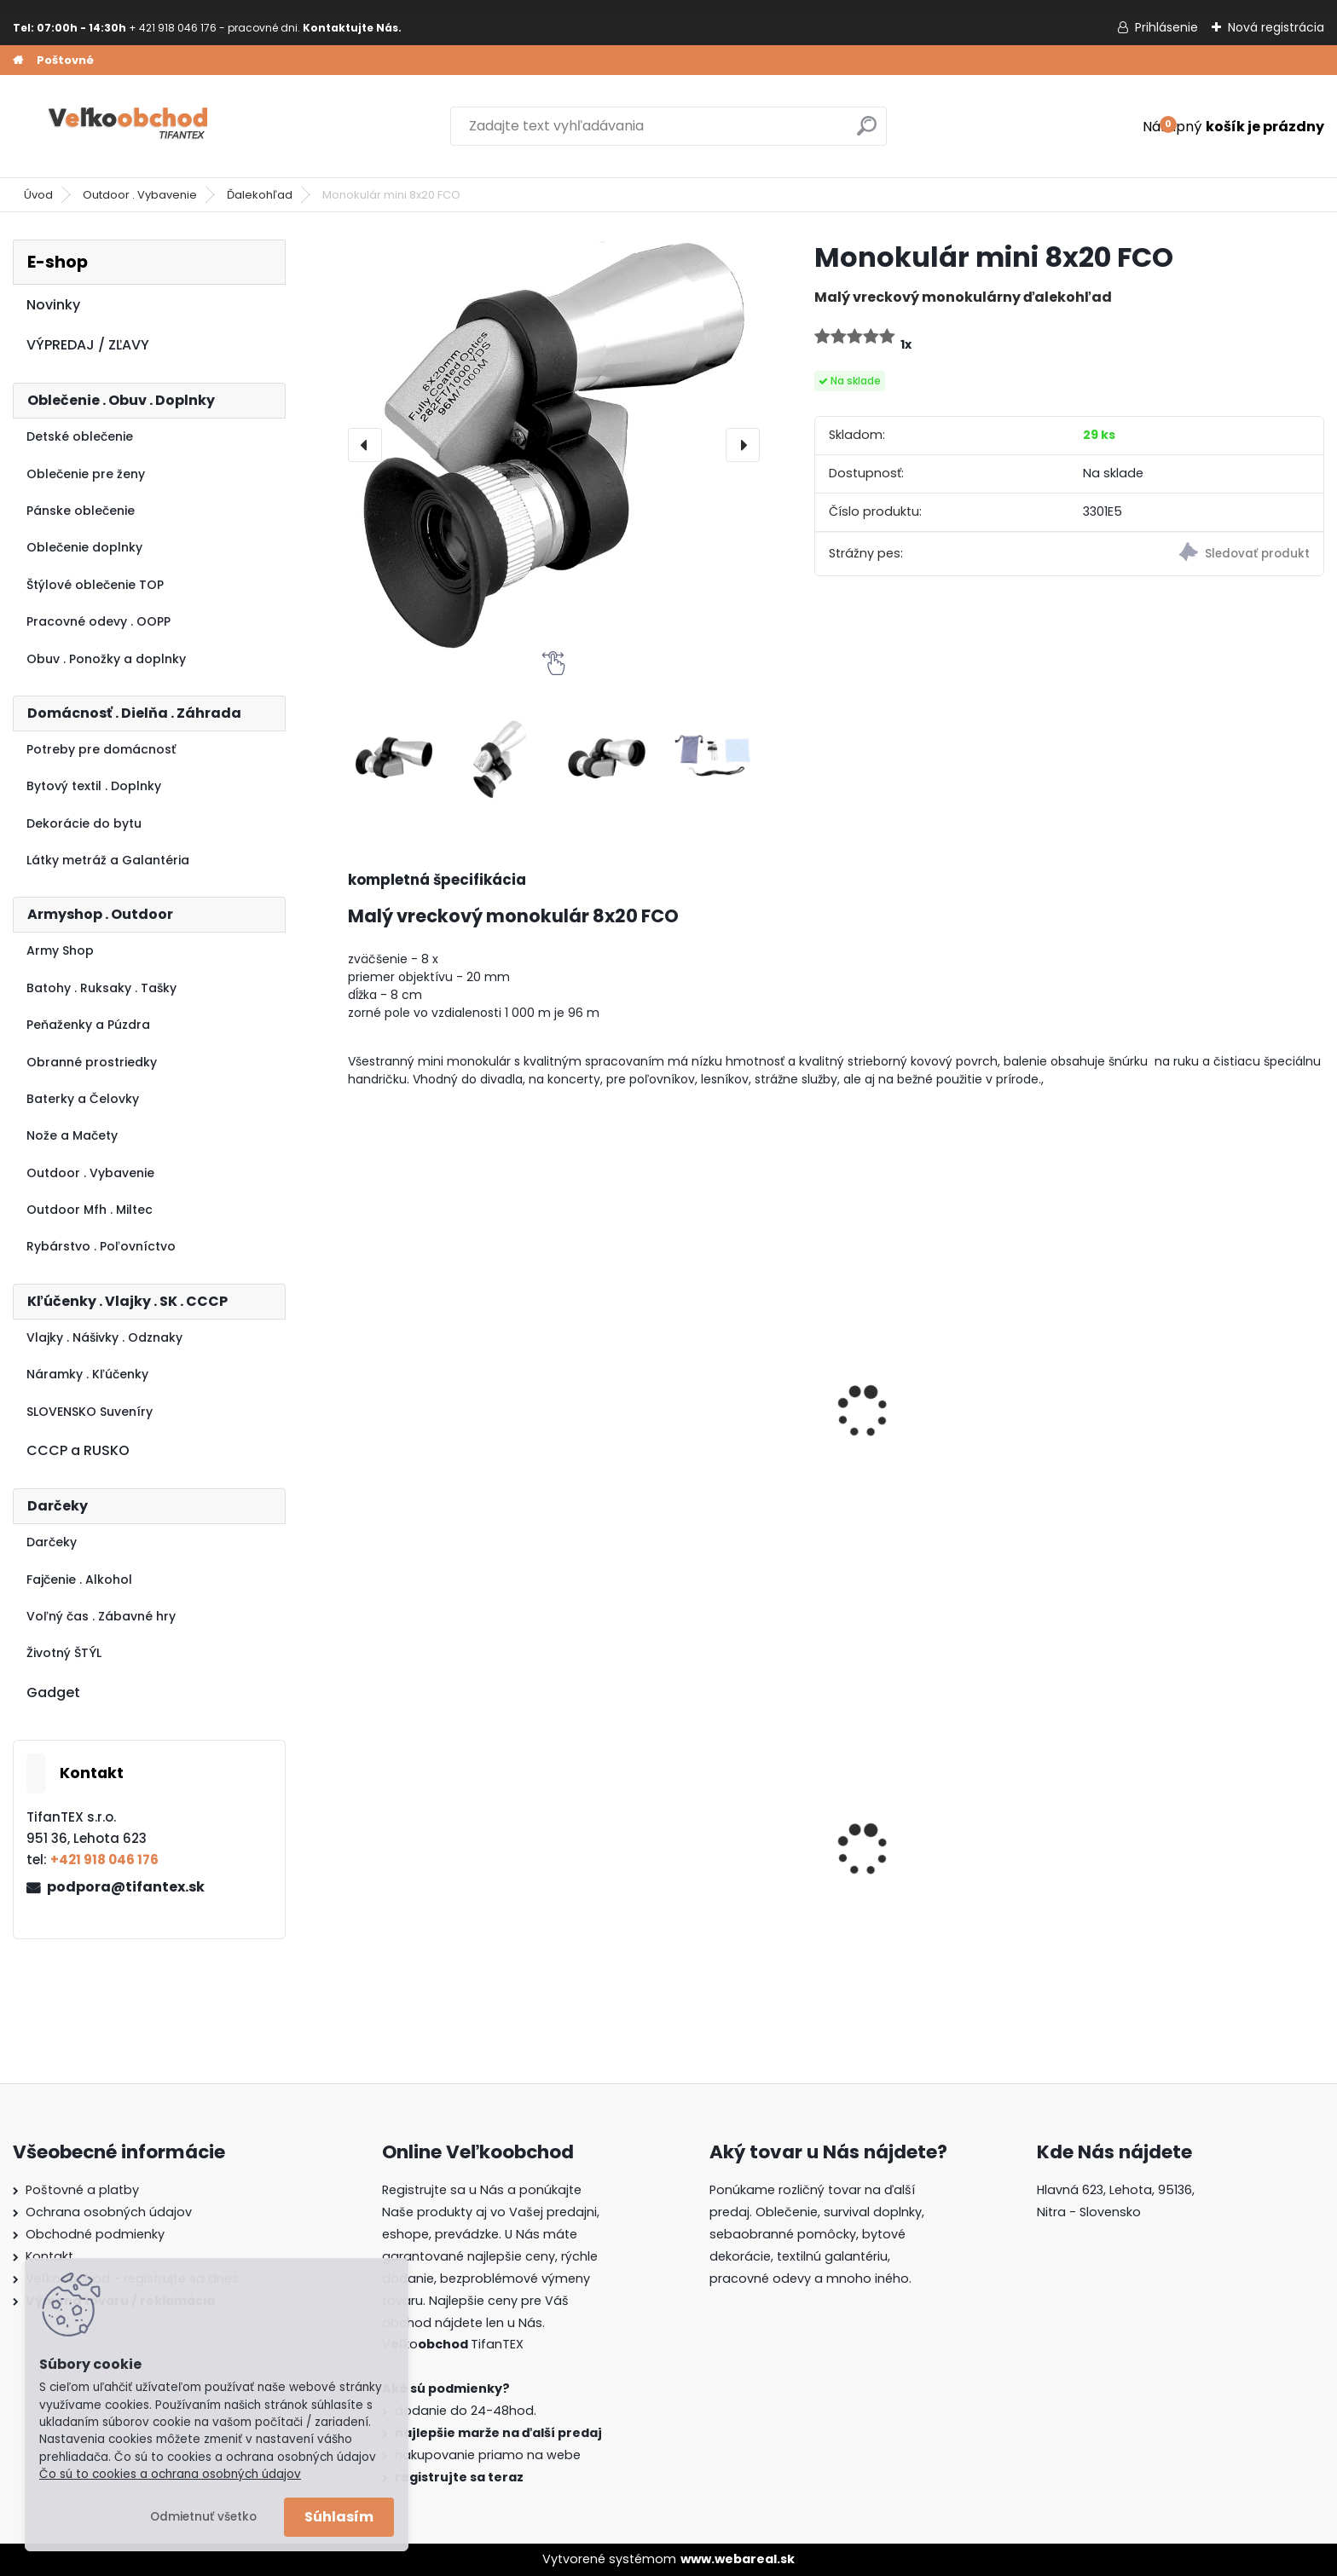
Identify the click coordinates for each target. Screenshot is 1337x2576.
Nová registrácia (1276, 27)
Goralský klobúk (1153, 1874)
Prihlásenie (1166, 27)
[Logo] (130, 126)
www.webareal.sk (737, 2558)
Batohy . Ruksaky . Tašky (101, 987)
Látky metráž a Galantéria (107, 860)
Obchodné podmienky (95, 2234)
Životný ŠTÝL (63, 1652)
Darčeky (51, 1542)
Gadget (53, 1692)
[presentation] (365, 445)
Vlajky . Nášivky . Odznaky (104, 1337)
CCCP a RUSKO (78, 1450)
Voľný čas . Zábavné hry (101, 1616)
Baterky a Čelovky (82, 1098)
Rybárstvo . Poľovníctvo (101, 1246)
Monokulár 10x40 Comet (686, 1444)
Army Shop (60, 950)
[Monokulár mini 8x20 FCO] (554, 445)
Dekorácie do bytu (84, 823)
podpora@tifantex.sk (126, 1887)
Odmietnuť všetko (203, 2517)
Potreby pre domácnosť (101, 749)
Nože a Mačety (72, 1135)
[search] (867, 132)
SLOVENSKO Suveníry (89, 1411)
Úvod (38, 195)
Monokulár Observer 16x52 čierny (444, 1452)
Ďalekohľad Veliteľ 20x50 (937, 1444)
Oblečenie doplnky (84, 547)
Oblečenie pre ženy (85, 473)
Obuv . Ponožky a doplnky (106, 658)
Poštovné (65, 60)
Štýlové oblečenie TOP (95, 584)
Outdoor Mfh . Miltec (89, 1209)
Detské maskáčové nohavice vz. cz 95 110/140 (465, 1879)
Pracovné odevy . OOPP (98, 621)
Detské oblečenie (79, 436)
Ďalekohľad (259, 195)
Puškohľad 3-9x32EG (1169, 1444)
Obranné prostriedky (91, 1062)
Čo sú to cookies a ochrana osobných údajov (170, 2474)
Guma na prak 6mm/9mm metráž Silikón (942, 1873)
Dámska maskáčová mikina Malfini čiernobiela (700, 1873)
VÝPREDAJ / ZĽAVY (87, 345)
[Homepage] (18, 60)
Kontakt (49, 2256)
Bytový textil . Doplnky (93, 785)
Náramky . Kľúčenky (87, 1374)
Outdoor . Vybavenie (140, 195)
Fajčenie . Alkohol (79, 1579)
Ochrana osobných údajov (109, 2212)
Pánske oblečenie (80, 510)
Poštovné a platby (82, 2189)
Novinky (53, 305)
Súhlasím (338, 2517)
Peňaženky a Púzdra (88, 1024)
